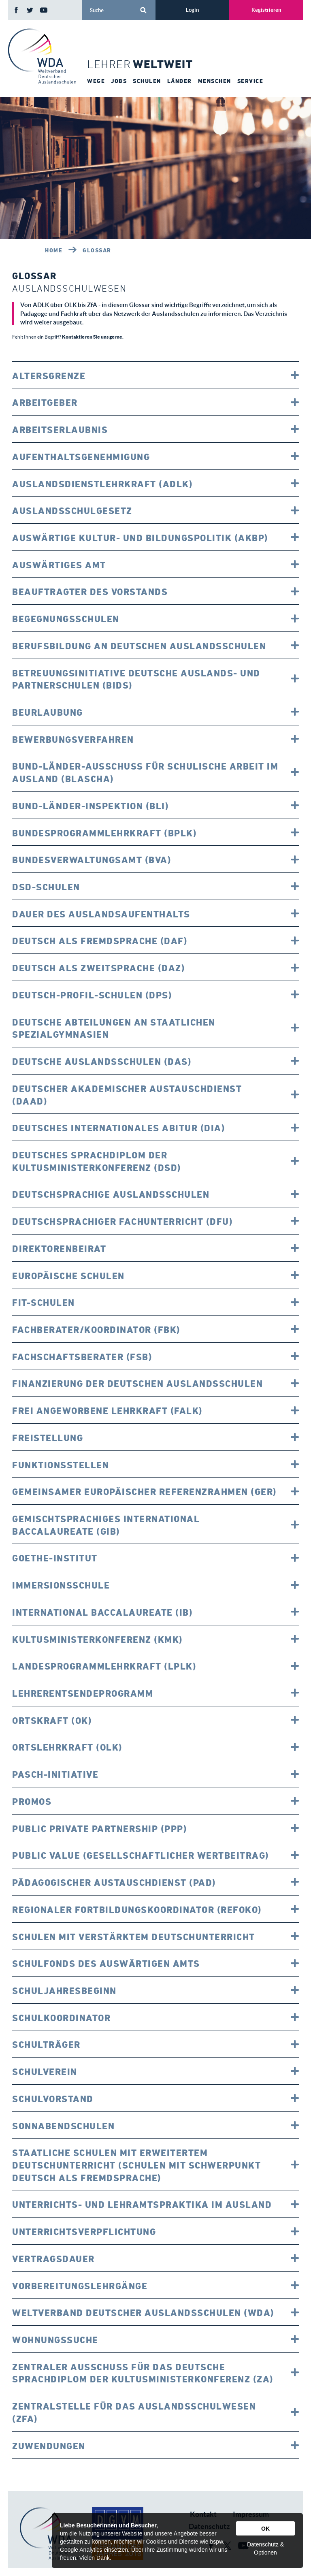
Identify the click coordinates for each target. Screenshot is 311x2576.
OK (265, 2528)
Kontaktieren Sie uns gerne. (93, 336)
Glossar (97, 250)
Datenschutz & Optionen (265, 2548)
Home (53, 250)
